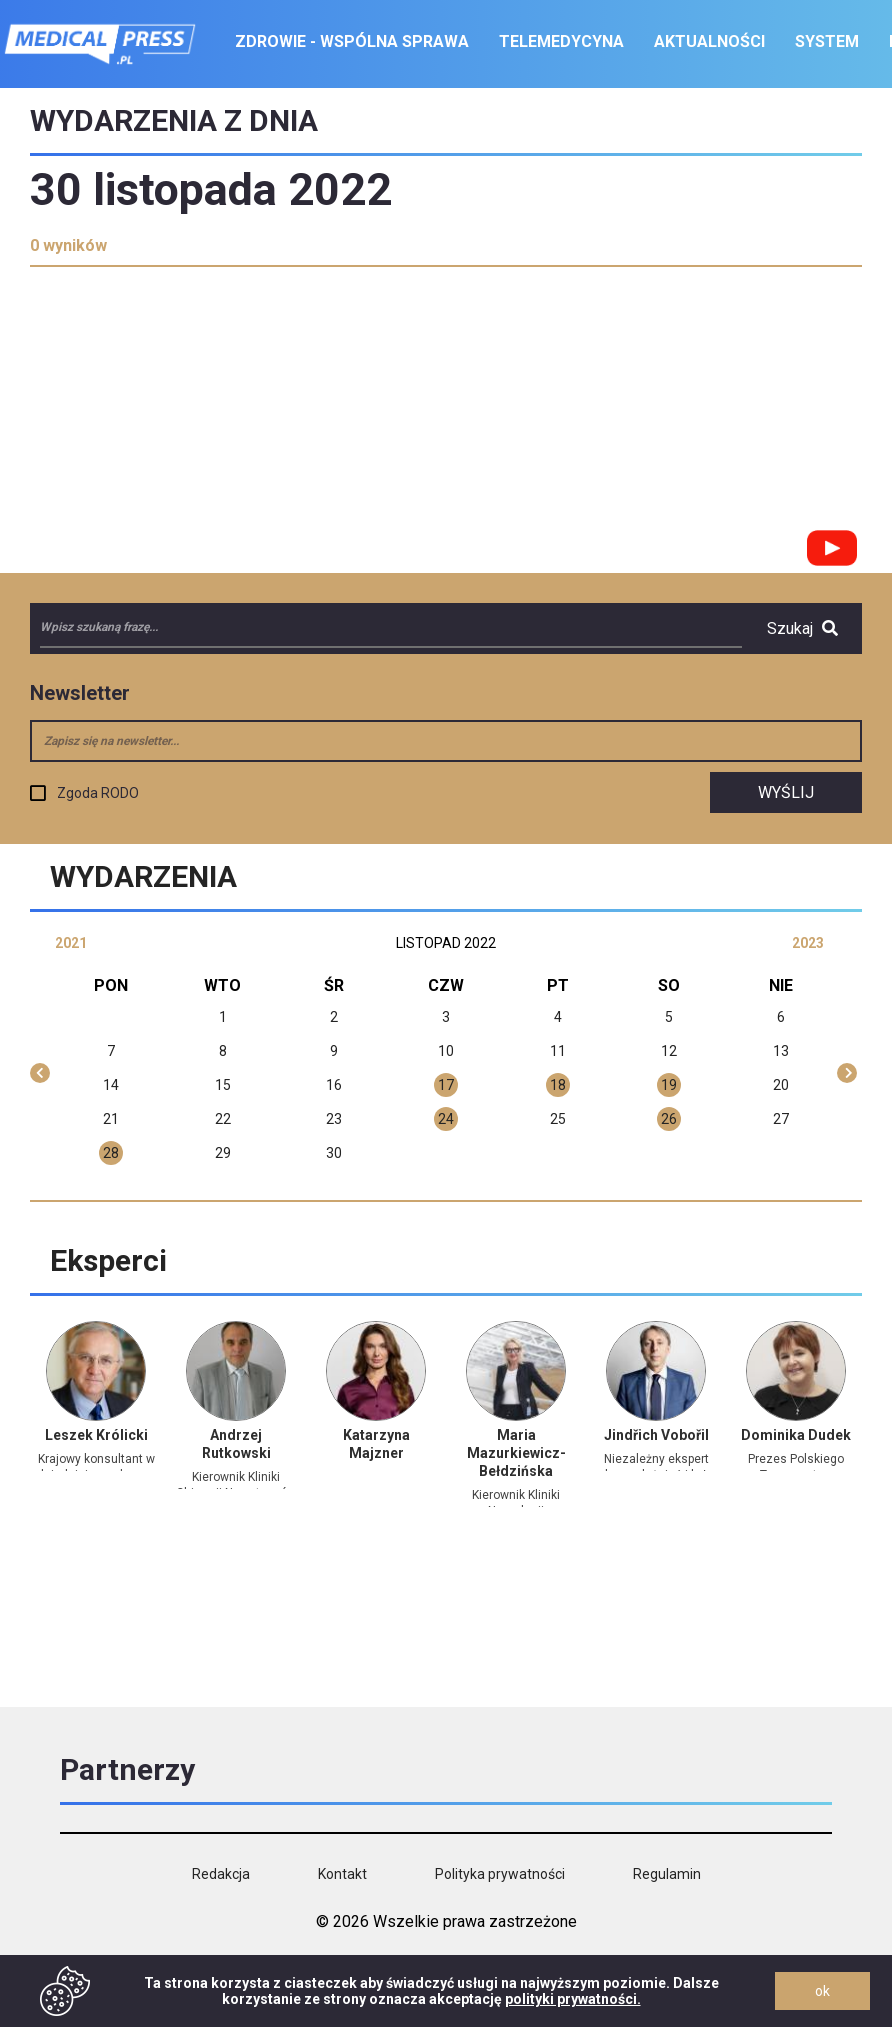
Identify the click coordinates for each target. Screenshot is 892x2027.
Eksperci (108, 1260)
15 (223, 1085)
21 (111, 1119)
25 (558, 1119)
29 (223, 1153)
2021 (71, 943)
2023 (808, 943)
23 (334, 1119)
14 (111, 1085)
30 (334, 1153)
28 (111, 1153)
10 (446, 1051)
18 (558, 1085)
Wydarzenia (143, 876)
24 (446, 1119)
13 (781, 1051)
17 (446, 1085)
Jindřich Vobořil (656, 1435)
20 (781, 1085)
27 (781, 1119)
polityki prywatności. (573, 1999)
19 (669, 1085)
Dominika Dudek (796, 1435)
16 (334, 1085)
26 (669, 1119)
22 (223, 1119)
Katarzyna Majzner (376, 1444)
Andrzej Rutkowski (236, 1444)
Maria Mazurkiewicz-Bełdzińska (516, 1453)
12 (669, 1051)
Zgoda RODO (98, 793)
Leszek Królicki (96, 1435)
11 (558, 1051)
